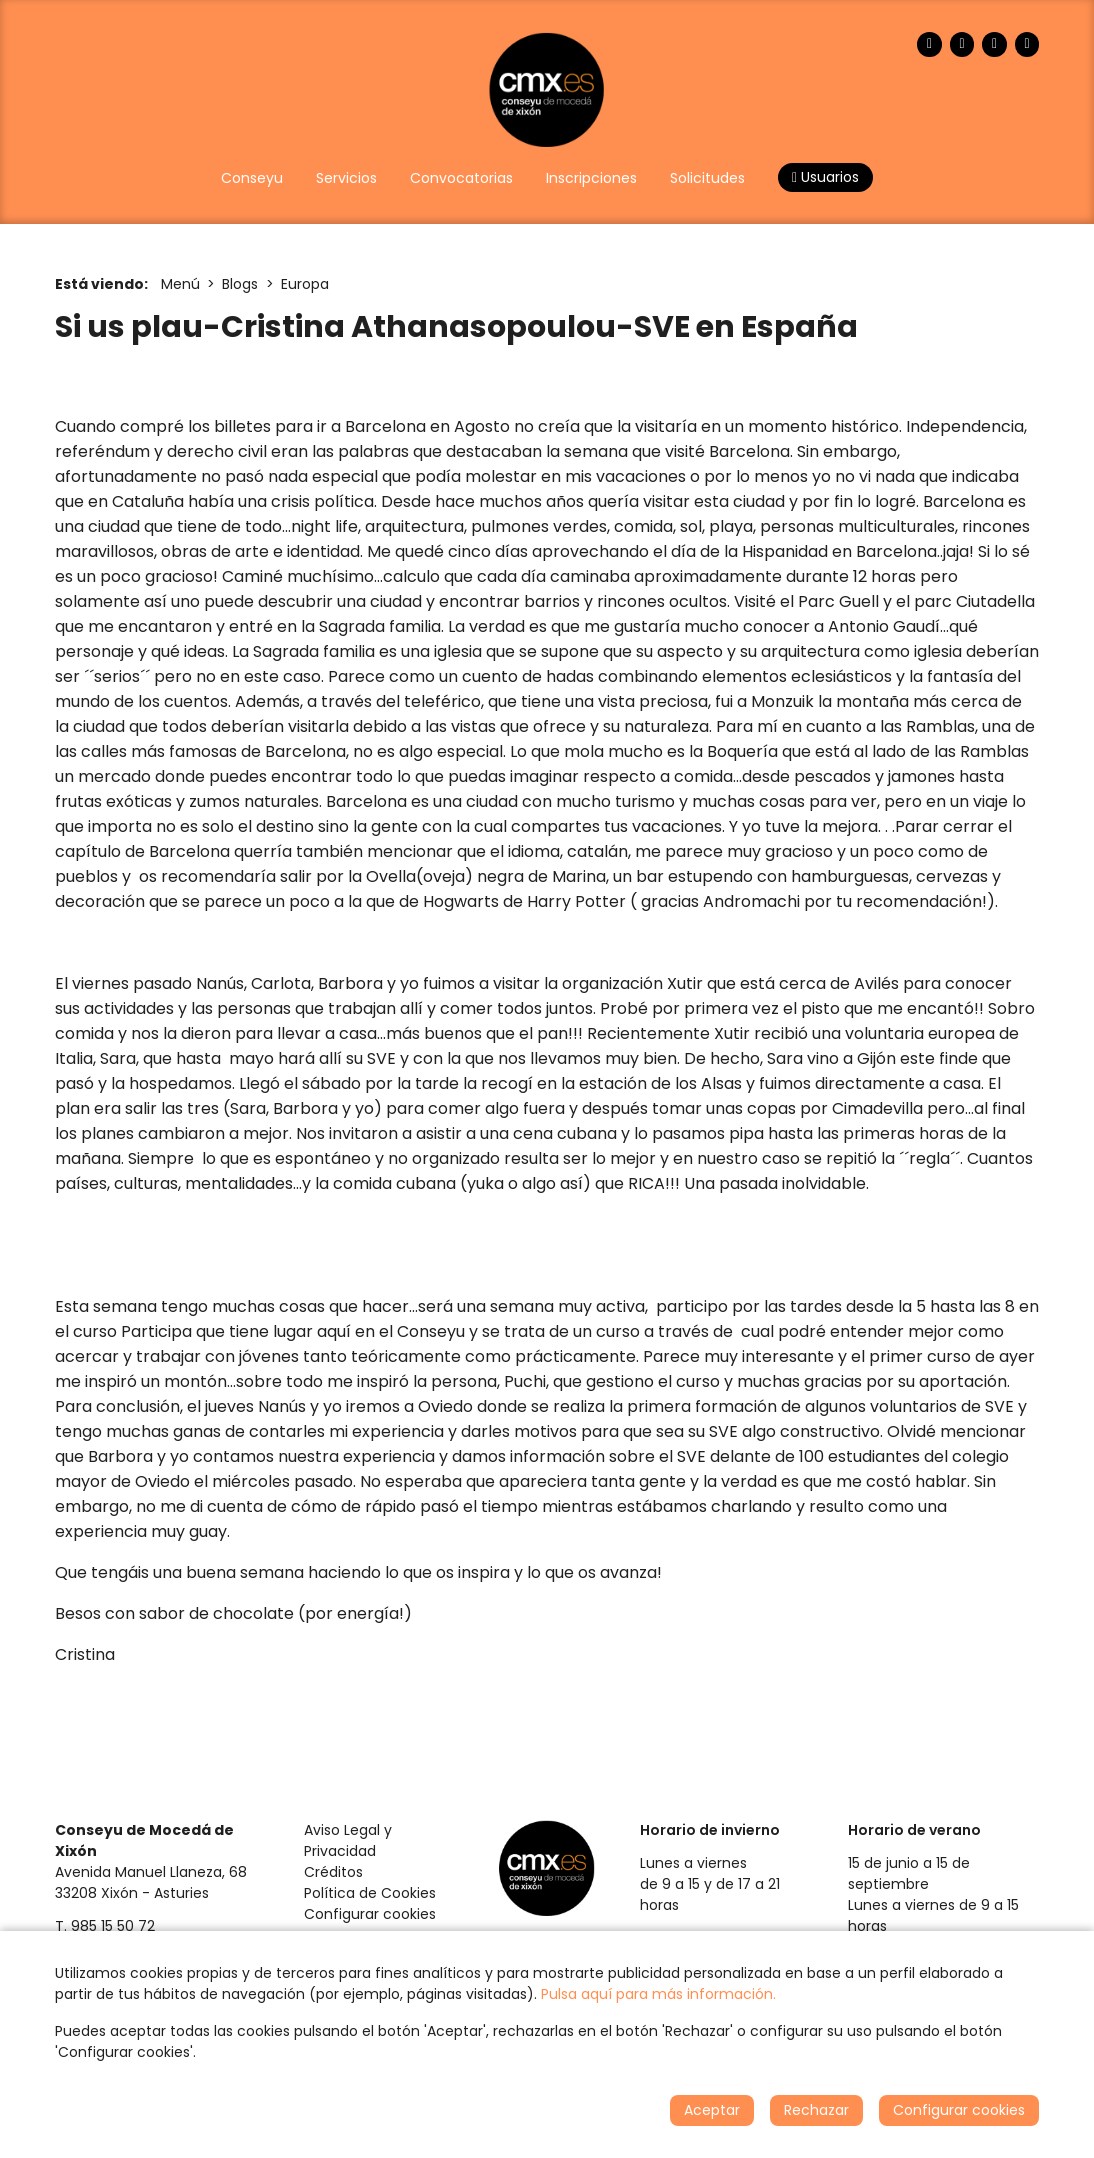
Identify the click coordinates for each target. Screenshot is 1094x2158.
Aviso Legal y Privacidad (348, 1840)
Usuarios (825, 177)
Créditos (333, 1872)
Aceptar (712, 2110)
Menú (180, 284)
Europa (305, 284)
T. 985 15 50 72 (105, 1926)
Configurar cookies (370, 1914)
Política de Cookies (370, 1893)
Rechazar (816, 2110)
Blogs (240, 284)
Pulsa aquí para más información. (658, 1994)
